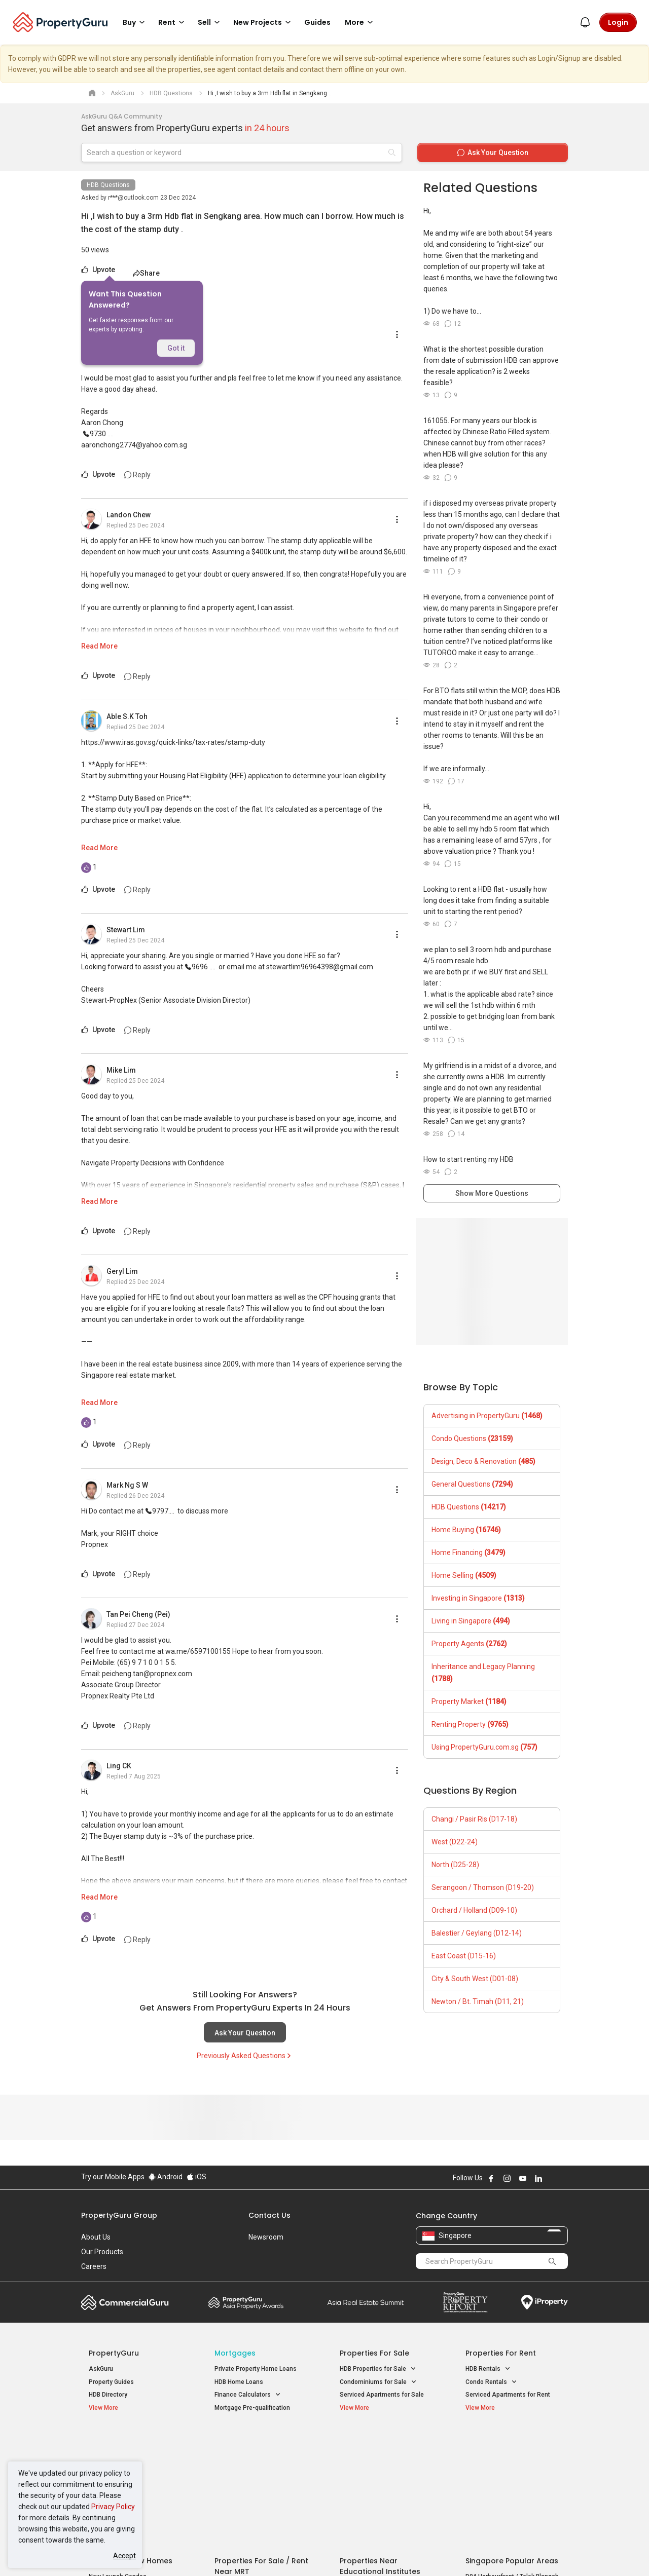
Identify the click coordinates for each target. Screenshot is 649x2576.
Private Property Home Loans (255, 2368)
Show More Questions (491, 1193)
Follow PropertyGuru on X (552, 2178)
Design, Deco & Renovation (483, 1461)
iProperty (544, 2302)
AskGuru (101, 2368)
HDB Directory (108, 2394)
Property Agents (469, 1644)
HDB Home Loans (238, 2381)
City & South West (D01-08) (474, 1979)
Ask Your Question (244, 2033)
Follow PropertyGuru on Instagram (507, 2178)
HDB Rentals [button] (488, 2369)
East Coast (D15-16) (463, 1956)
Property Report (465, 2302)
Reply (137, 475)
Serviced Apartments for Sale (382, 2394)
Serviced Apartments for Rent (507, 2394)
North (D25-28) (455, 1865)
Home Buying (466, 1530)
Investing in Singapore (478, 1598)
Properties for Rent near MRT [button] (260, 2480)
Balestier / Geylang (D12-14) (476, 1933)
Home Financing (468, 1552)
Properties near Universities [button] (384, 2467)
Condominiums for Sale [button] (378, 2382)
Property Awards (246, 2302)
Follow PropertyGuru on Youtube (523, 2178)
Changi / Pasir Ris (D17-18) (474, 1819)
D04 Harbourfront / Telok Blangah (512, 2456)
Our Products (102, 2252)
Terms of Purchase (315, 2553)
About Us (96, 2237)
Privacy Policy (113, 2507)
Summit (365, 2302)
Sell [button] (210, 22)
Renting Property (470, 1724)
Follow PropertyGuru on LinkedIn (538, 2178)
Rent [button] (173, 22)
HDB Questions (108, 184)
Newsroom (265, 2237)
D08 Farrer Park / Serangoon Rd (509, 2492)
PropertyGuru (114, 2353)
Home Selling (463, 1575)
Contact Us (269, 2215)
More (360, 22)
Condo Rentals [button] (491, 2382)
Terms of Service (190, 2553)
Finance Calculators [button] (247, 2395)
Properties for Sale (374, 2353)
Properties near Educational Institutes (380, 2446)
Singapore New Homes (130, 2441)
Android (166, 2177)
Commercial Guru (125, 2302)
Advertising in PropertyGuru (487, 1416)
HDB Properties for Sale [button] (378, 2369)
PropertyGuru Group (119, 2215)
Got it (176, 348)
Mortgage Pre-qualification (252, 2407)
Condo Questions (472, 1438)
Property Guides (111, 2381)
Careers (93, 2266)
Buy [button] (135, 22)
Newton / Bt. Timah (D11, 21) (477, 2001)
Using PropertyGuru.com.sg (484, 1747)
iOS (196, 2177)
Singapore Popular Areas (511, 2441)
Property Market (469, 1701)
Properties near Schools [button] (379, 2480)
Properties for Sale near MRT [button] (260, 2467)
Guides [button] (317, 22)
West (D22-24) (454, 1842)
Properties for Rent (500, 2353)
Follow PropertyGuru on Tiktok (564, 2178)
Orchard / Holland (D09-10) (474, 1910)
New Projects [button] (263, 22)
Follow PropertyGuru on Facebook (491, 2178)
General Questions (472, 1484)
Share (146, 273)
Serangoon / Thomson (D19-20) (482, 1887)
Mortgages (235, 2353)
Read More (99, 646)
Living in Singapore (470, 1621)
